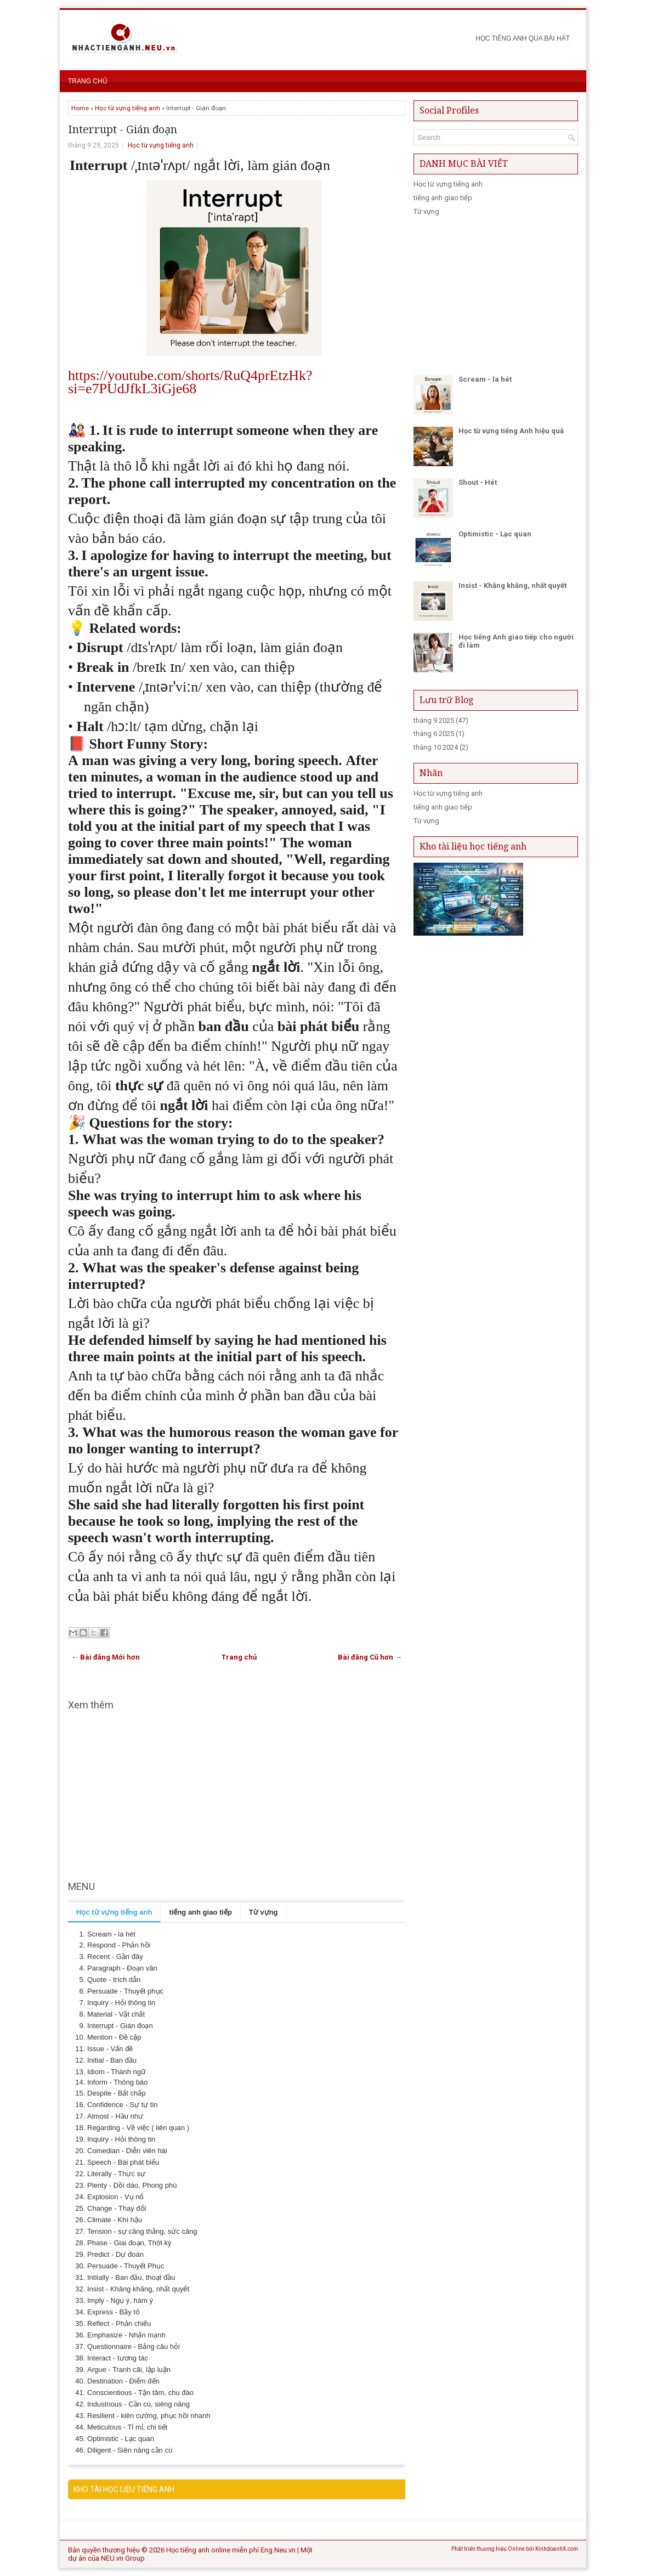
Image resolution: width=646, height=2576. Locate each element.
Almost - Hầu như (115, 2116)
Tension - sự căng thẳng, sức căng (142, 2231)
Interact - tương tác (117, 2358)
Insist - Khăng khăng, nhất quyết (138, 2289)
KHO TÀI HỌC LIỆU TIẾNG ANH (123, 2489)
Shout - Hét (477, 482)
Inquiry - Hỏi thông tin (121, 2002)
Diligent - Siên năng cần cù (129, 2450)
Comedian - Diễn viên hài (127, 2151)
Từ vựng (426, 211)
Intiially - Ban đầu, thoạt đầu (131, 2277)
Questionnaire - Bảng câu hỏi (133, 2346)
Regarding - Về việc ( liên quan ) (138, 2128)
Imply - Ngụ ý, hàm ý (120, 2300)
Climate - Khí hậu (114, 2220)
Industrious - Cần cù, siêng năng (138, 2404)
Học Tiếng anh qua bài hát (522, 38)
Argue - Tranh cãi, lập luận (129, 2369)
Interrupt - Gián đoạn (122, 129)
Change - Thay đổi (116, 2208)
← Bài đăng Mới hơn (105, 1657)
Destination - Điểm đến (123, 2381)
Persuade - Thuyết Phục (126, 2266)
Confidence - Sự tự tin (122, 2105)
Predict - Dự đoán (115, 2254)
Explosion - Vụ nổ (115, 2197)
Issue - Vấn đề (110, 2049)
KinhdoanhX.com (556, 2549)
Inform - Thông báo (117, 2082)
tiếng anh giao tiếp (442, 198)
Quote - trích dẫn (113, 1979)
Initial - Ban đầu (112, 2060)
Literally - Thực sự (116, 2174)
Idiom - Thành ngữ (116, 2072)
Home (80, 108)
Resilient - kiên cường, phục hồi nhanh (149, 2415)
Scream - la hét (111, 1934)
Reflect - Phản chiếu (119, 2323)
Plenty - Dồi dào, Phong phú (132, 2185)
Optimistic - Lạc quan (120, 2439)
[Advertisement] (236, 1795)
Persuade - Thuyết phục (125, 1991)
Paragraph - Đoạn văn (122, 1968)
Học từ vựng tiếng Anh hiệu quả (511, 431)
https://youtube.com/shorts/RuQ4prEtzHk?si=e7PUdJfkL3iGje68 (190, 382)
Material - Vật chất (116, 2014)
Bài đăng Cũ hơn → (370, 1657)
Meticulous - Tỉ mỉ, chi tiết (127, 2427)
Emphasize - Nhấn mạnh (126, 2335)
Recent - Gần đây (115, 1956)
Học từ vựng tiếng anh (127, 108)
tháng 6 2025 (433, 733)
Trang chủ (87, 81)
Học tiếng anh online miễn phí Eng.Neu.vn (231, 2550)
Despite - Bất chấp (116, 2093)
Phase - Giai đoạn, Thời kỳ (129, 2243)
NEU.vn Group (123, 2558)
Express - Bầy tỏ (113, 2312)
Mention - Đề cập (114, 2037)
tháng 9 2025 (433, 720)
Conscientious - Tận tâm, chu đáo (140, 2392)
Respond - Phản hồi (118, 1945)
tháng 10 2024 (435, 747)
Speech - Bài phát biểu (123, 2162)
